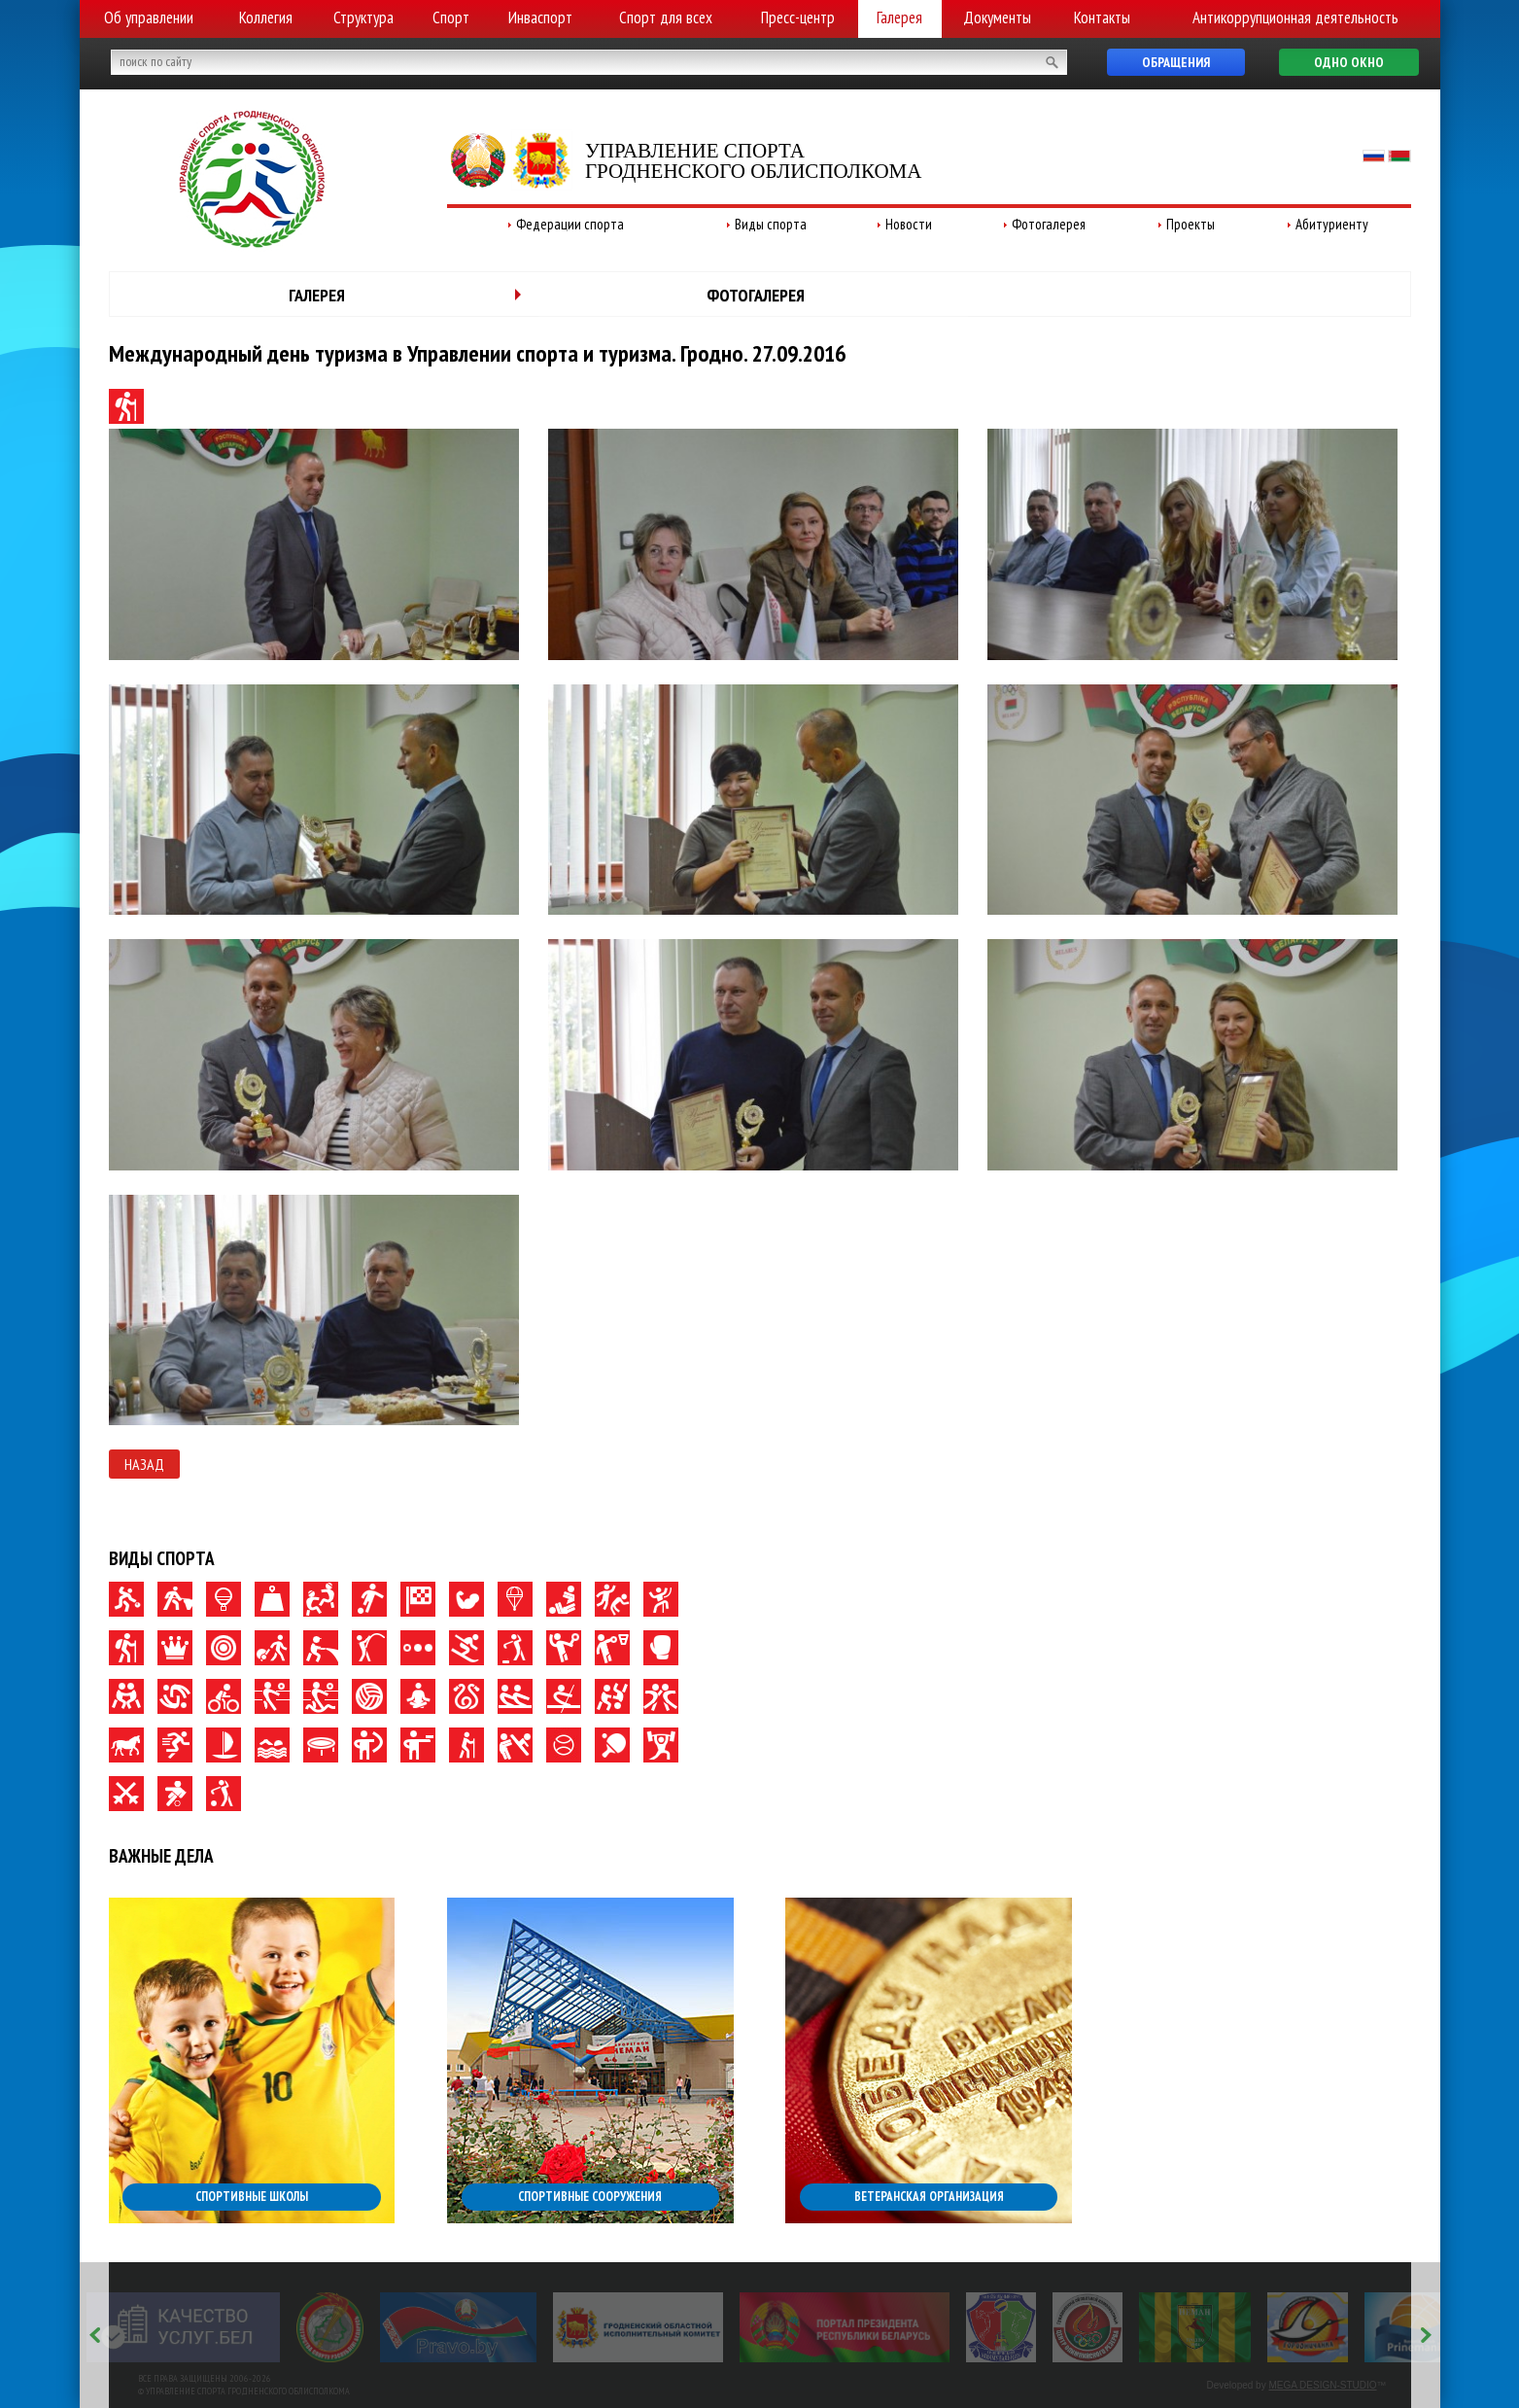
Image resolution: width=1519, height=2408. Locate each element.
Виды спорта (771, 224)
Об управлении (148, 17)
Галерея (899, 17)
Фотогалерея (1049, 224)
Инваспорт (540, 17)
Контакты (1102, 17)
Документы (997, 17)
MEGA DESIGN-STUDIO (1322, 2385)
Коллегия (266, 17)
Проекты (1190, 224)
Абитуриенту (1331, 224)
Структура (363, 17)
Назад (144, 1464)
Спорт (450, 17)
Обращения (1176, 62)
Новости (908, 224)
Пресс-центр (798, 17)
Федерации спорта (570, 224)
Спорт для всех (665, 17)
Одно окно (1349, 62)
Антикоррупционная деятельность (1295, 17)
